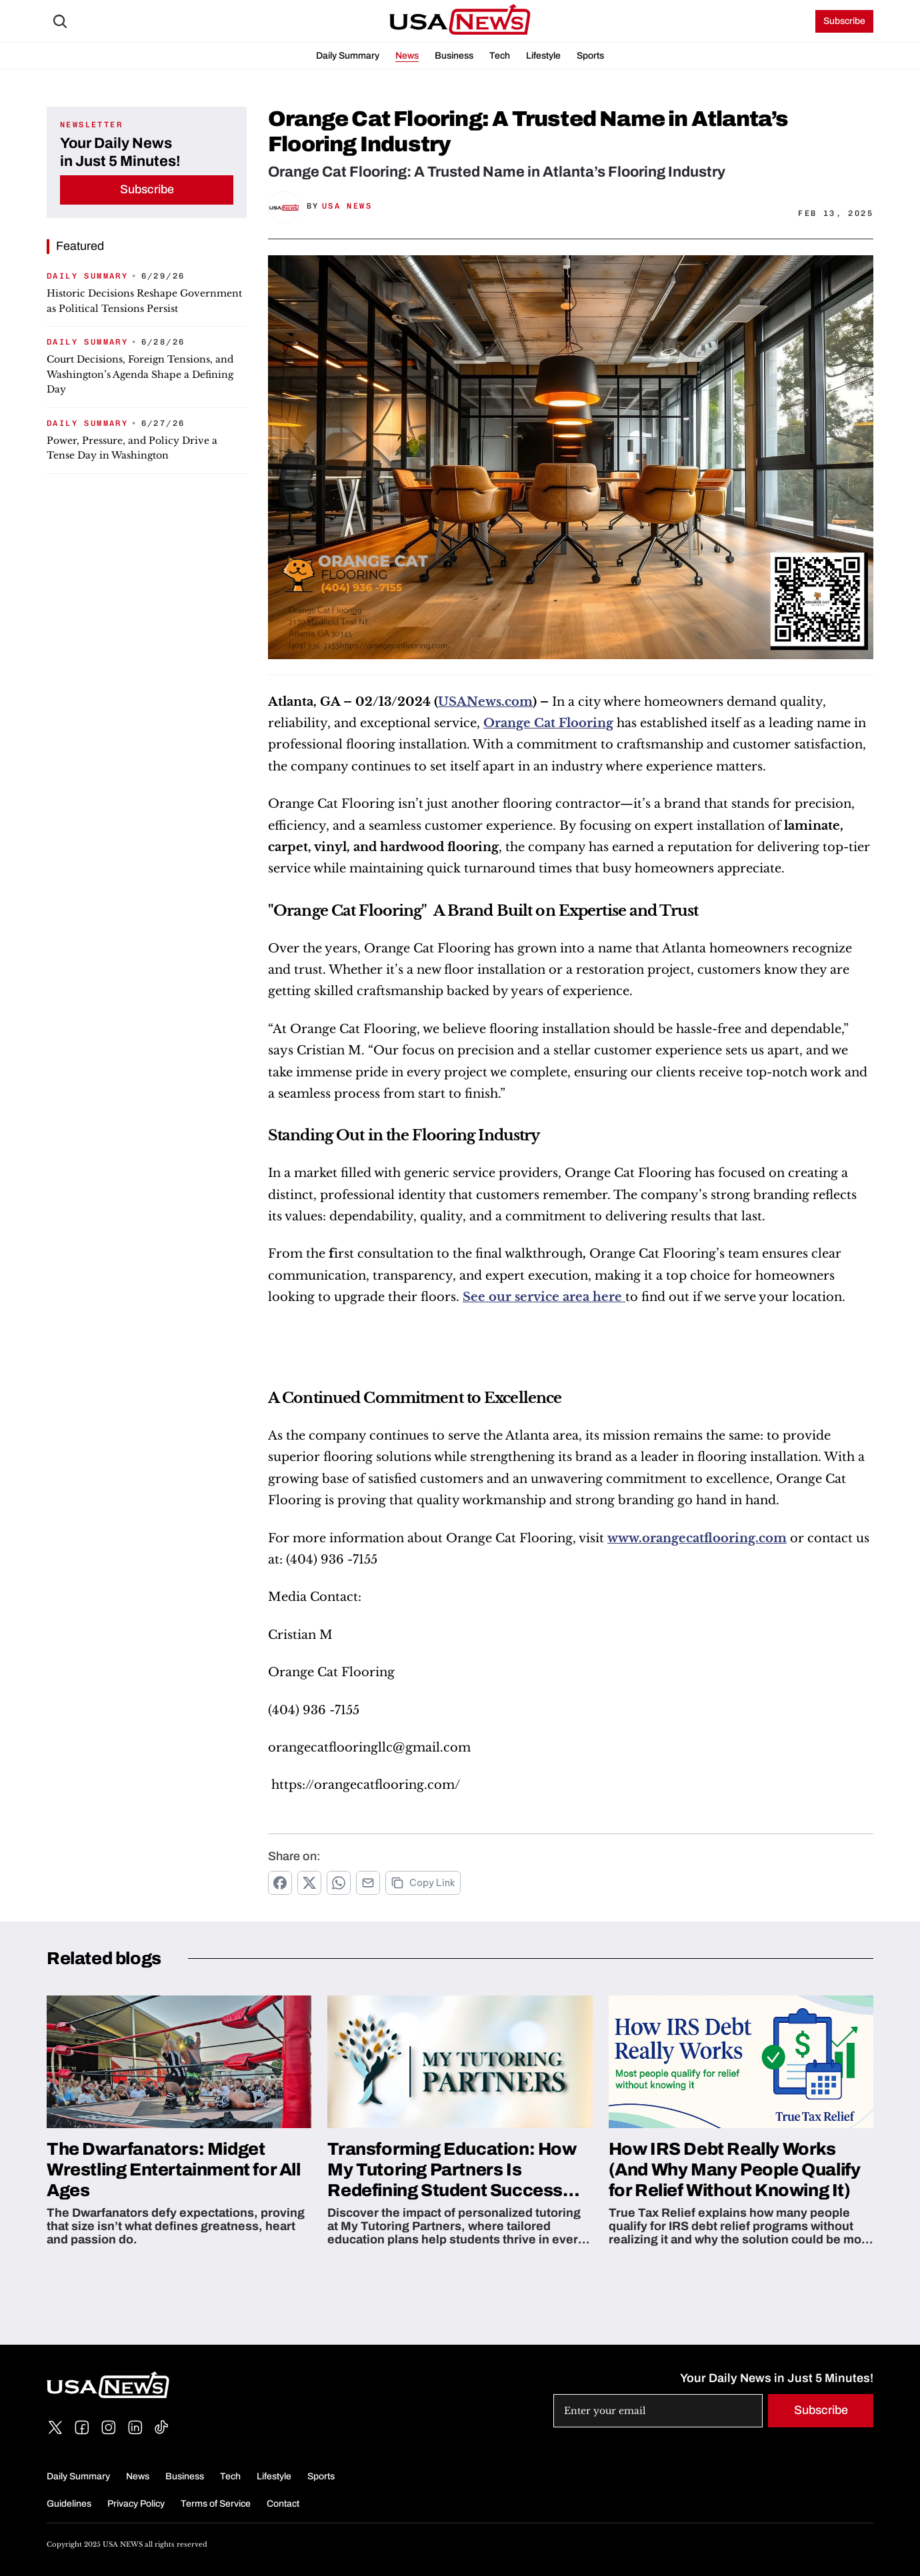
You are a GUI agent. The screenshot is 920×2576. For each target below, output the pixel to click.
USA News (347, 206)
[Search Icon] (60, 21)
